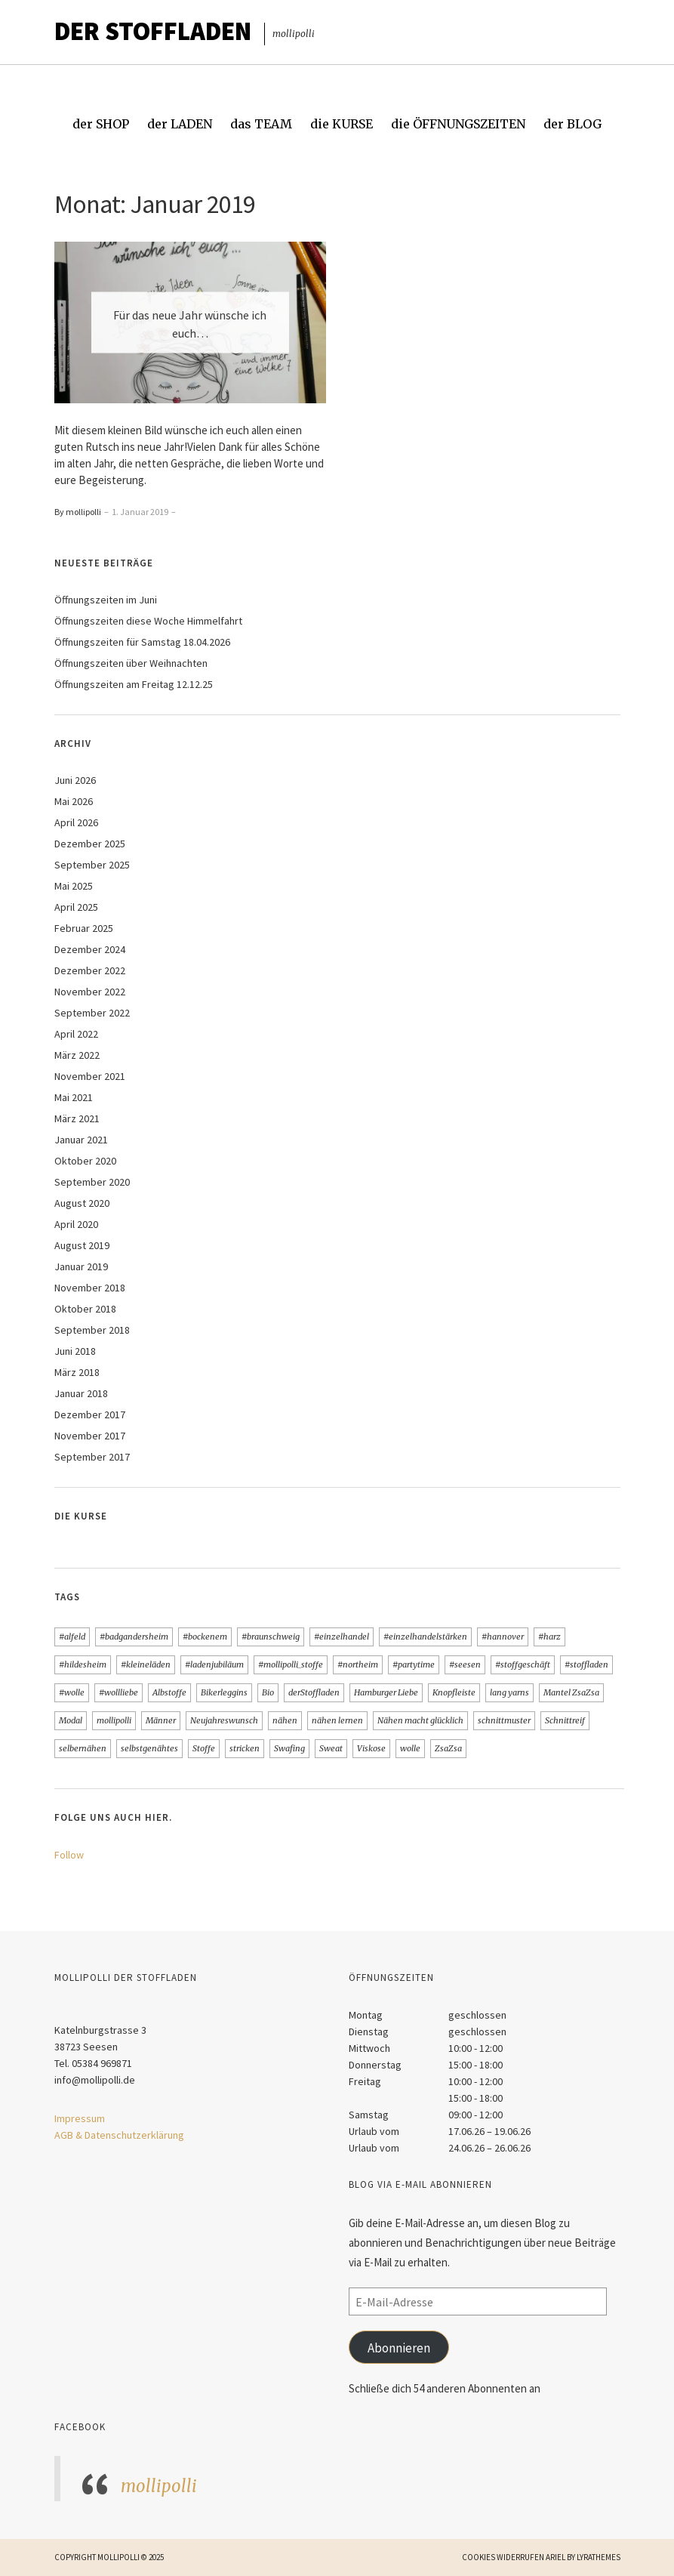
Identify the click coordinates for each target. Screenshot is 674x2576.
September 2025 (92, 865)
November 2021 (89, 1076)
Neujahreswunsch (224, 1720)
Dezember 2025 (89, 843)
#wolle (72, 1692)
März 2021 (77, 1118)
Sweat (331, 1748)
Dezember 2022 (89, 970)
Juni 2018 (75, 1351)
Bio (268, 1692)
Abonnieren (399, 2348)
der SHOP (100, 123)
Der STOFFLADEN (152, 31)
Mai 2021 (73, 1097)
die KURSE (341, 123)
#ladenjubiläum (214, 1664)
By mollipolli (77, 511)
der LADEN (179, 123)
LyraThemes (598, 2557)
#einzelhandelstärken (425, 1636)
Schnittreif (565, 1720)
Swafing (289, 1748)
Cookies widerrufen (503, 2557)
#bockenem (205, 1636)
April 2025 (76, 907)
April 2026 (76, 822)
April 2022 (76, 1034)
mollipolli (114, 1720)
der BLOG (572, 123)
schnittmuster (504, 1720)
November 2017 (89, 1435)
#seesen (465, 1664)
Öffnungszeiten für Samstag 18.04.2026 (142, 642)
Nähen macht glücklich (420, 1720)
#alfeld (72, 1636)
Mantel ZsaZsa (571, 1692)
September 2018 (92, 1330)
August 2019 (81, 1245)
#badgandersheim (134, 1636)
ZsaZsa (448, 1748)
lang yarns (509, 1692)
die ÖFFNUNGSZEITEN (458, 123)
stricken (244, 1748)
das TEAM (261, 123)
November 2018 (89, 1287)
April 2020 (76, 1224)
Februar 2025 (83, 928)
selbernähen (82, 1748)
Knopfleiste (453, 1692)
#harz (549, 1636)
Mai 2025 (73, 886)
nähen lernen (337, 1720)
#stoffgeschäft (522, 1664)
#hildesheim (82, 1664)
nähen (284, 1720)
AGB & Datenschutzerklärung (119, 2135)
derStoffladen (314, 1692)
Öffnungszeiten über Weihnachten (131, 663)
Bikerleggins (224, 1692)
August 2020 (81, 1203)
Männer (161, 1720)
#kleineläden (146, 1664)
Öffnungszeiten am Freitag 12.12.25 (133, 684)
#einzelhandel (341, 1636)
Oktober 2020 (85, 1161)
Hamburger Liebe (386, 1692)
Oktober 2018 (85, 1309)
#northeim (357, 1664)
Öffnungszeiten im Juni (105, 599)
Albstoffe (169, 1692)
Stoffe (203, 1748)
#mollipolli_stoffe (290, 1664)
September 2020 (92, 1182)
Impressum (79, 2118)
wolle (410, 1748)
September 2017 (92, 1457)
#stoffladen (586, 1664)
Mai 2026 (73, 801)
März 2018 (77, 1372)
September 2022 (92, 1013)
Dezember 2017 (89, 1414)
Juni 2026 (75, 780)
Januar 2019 (81, 1266)
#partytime (413, 1664)
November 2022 (89, 991)
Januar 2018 (81, 1393)
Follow (69, 1855)
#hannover (503, 1636)
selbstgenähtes (149, 1748)
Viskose (371, 1748)
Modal (70, 1720)
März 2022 (77, 1055)
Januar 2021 (81, 1139)
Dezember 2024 (89, 949)
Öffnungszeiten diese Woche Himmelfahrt (148, 621)
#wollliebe (118, 1692)
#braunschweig (271, 1636)
